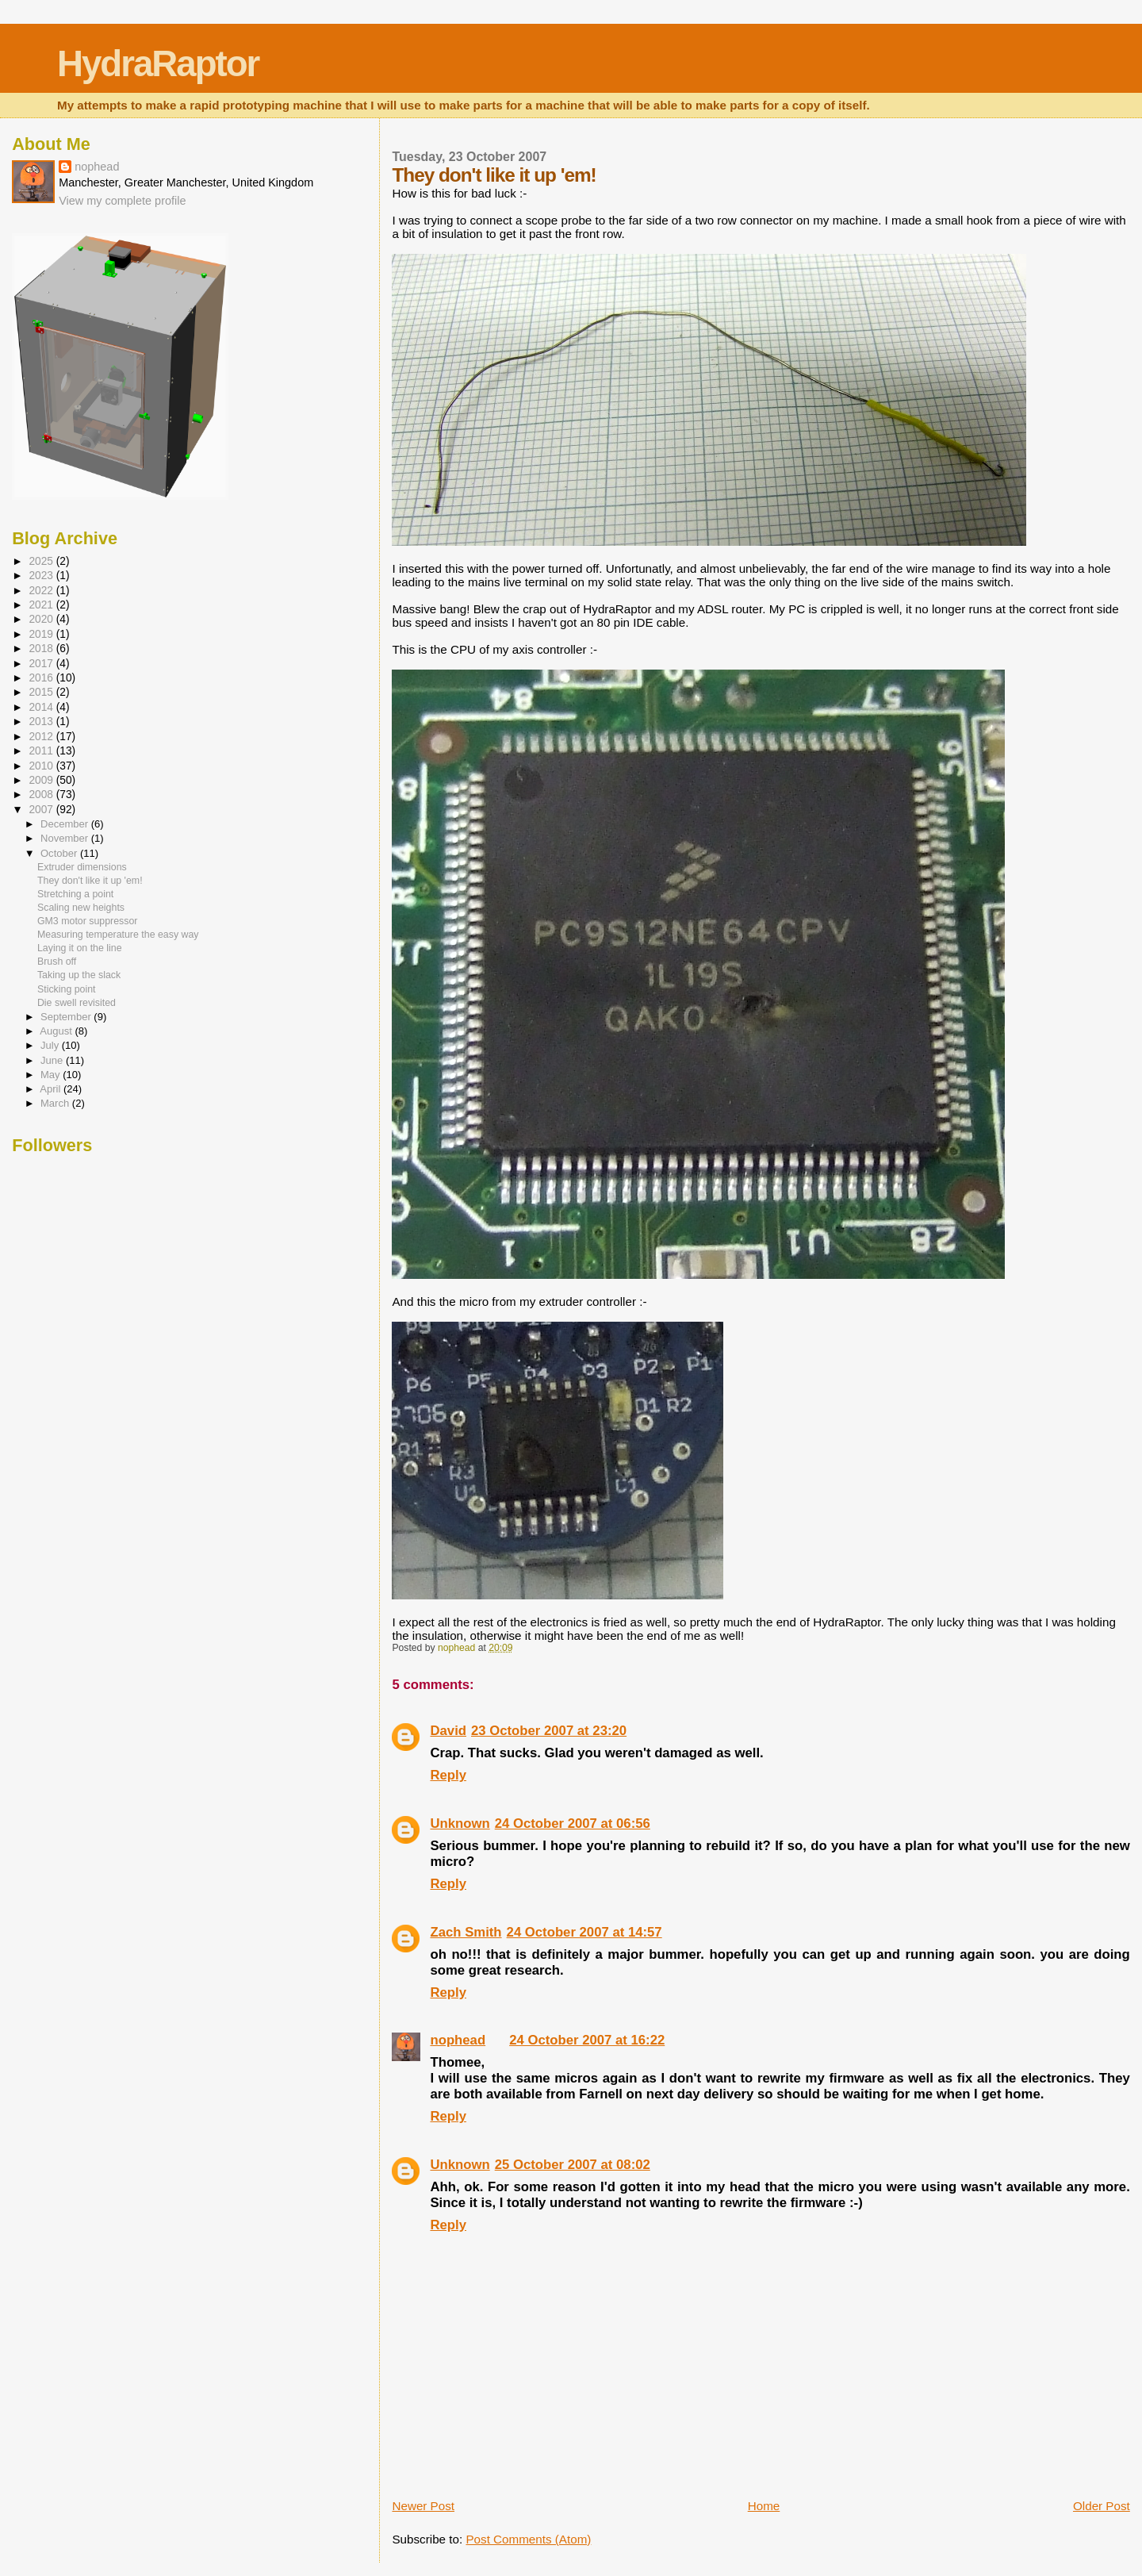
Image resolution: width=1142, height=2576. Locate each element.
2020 (42, 619)
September (67, 1017)
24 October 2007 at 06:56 (572, 1823)
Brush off (56, 961)
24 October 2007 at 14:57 (584, 1932)
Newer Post (423, 2506)
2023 (42, 576)
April (51, 1089)
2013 (42, 721)
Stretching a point (75, 894)
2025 (42, 561)
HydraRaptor (158, 64)
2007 (42, 810)
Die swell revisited (76, 1002)
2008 (42, 794)
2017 (42, 664)
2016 (42, 678)
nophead (457, 2040)
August (57, 1031)
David (448, 1730)
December (65, 824)
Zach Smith (465, 1932)
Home (764, 2506)
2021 (42, 605)
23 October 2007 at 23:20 (549, 1730)
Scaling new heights (81, 907)
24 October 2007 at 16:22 (587, 2040)
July (51, 1045)
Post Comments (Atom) (528, 2539)
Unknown (459, 1823)
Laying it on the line (79, 948)
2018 (42, 649)
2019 (42, 634)
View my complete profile (122, 200)
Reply (448, 1775)
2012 (42, 737)
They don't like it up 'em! (90, 880)
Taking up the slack (79, 975)
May (51, 1075)
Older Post (1101, 2506)
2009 (42, 780)
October (60, 853)
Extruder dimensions (82, 867)
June (53, 1060)
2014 (42, 707)
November (65, 838)
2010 (42, 766)
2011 (42, 751)
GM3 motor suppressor (87, 921)
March (56, 1103)
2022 (42, 591)
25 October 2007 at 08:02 (572, 2164)
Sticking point (66, 989)
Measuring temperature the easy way (118, 934)
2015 (42, 692)
